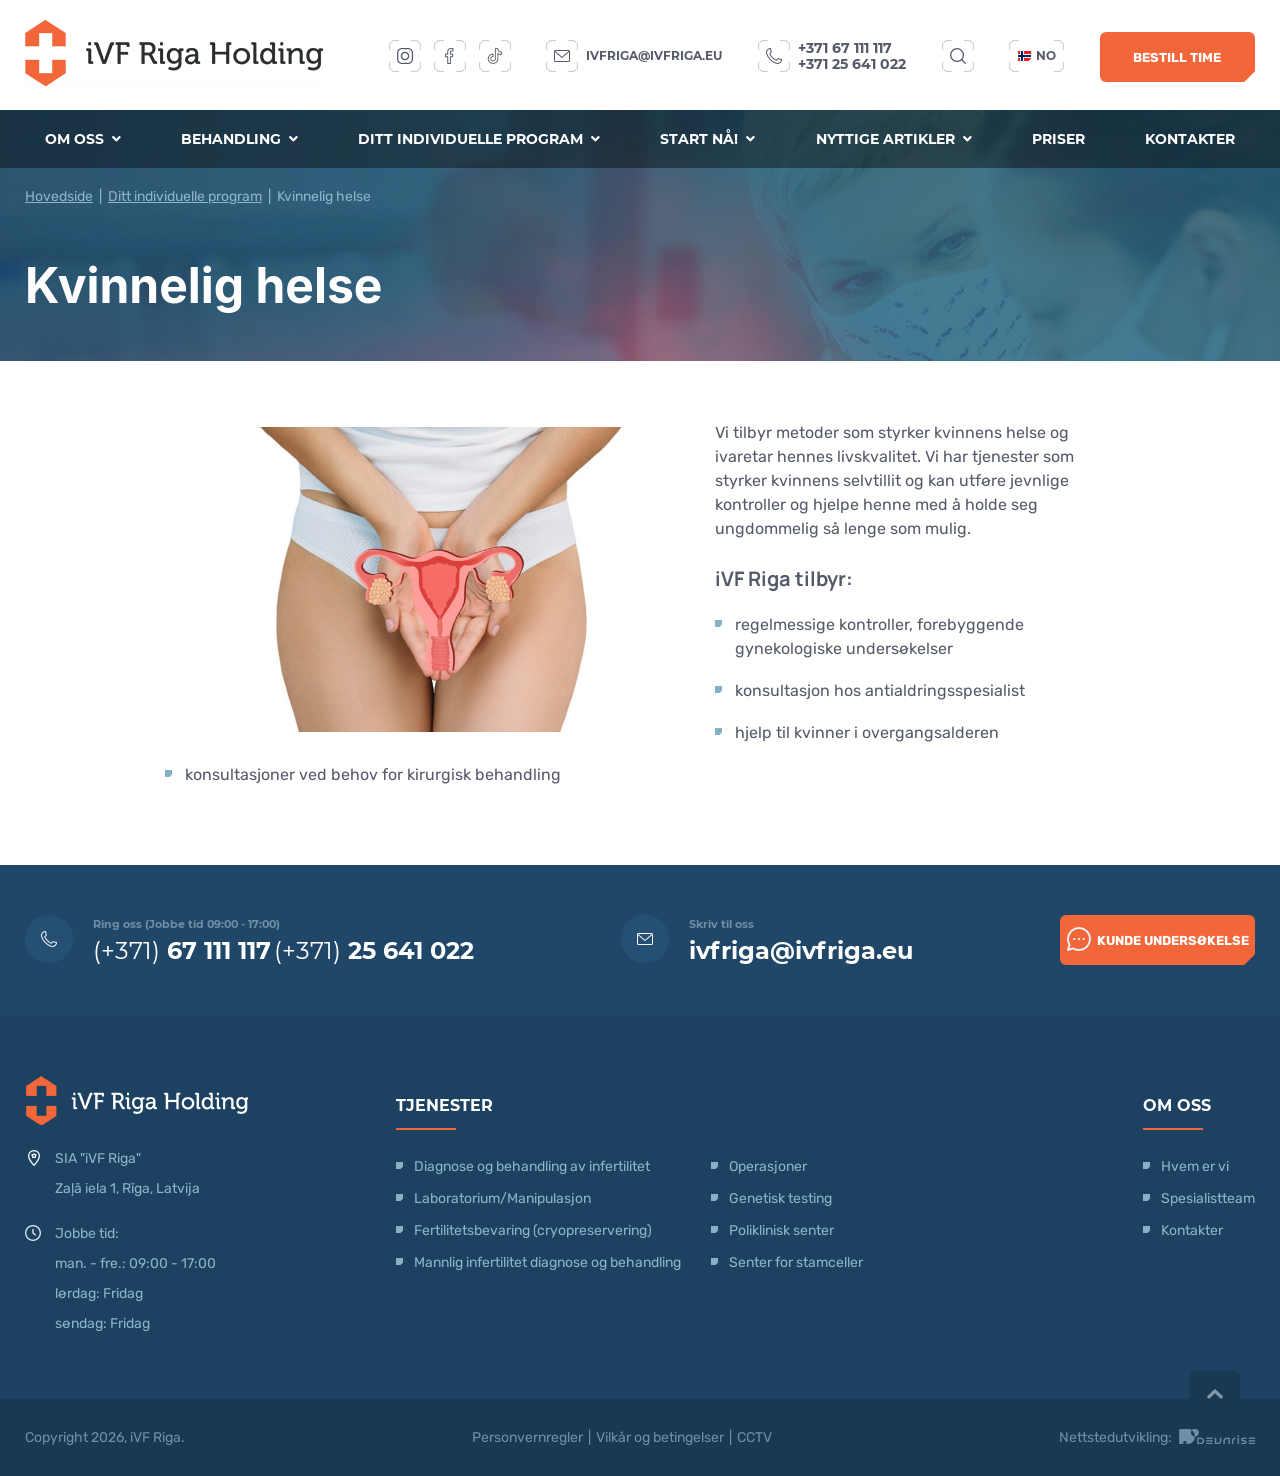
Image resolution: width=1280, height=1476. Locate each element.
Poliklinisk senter (781, 1230)
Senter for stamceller (796, 1262)
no (1037, 55)
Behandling (239, 139)
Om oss (83, 139)
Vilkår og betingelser (660, 1437)
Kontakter (1190, 139)
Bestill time (1177, 57)
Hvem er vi (1195, 1166)
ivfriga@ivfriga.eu (654, 55)
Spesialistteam (1208, 1198)
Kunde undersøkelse (1158, 939)
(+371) (182, 950)
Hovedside (59, 196)
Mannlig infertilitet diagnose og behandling (547, 1262)
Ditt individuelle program (479, 139)
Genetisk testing (780, 1198)
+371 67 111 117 (845, 48)
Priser (1058, 139)
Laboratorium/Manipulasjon (502, 1198)
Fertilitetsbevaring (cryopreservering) (533, 1230)
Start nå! (707, 139)
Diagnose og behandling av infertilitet (532, 1166)
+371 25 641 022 (852, 64)
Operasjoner (768, 1166)
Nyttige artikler (894, 139)
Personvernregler (527, 1437)
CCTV (754, 1437)
